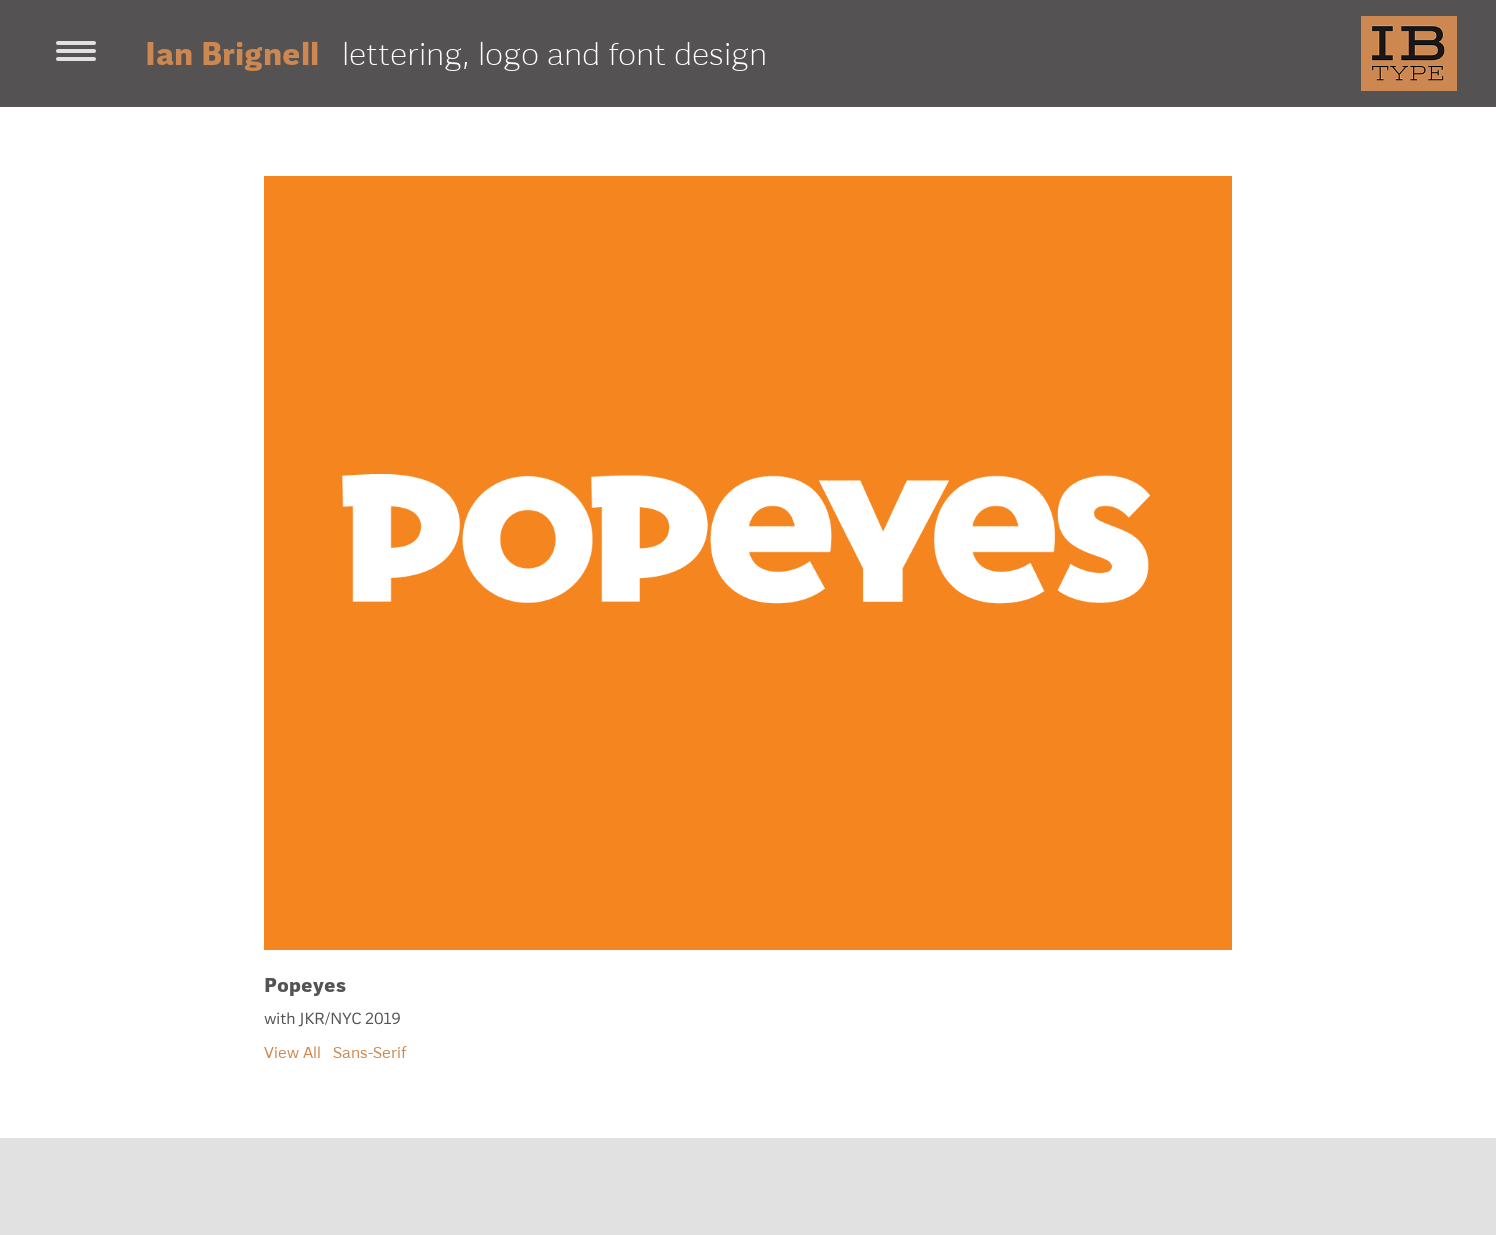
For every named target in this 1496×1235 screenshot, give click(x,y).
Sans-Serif (370, 1052)
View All (292, 1052)
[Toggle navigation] (76, 53)
